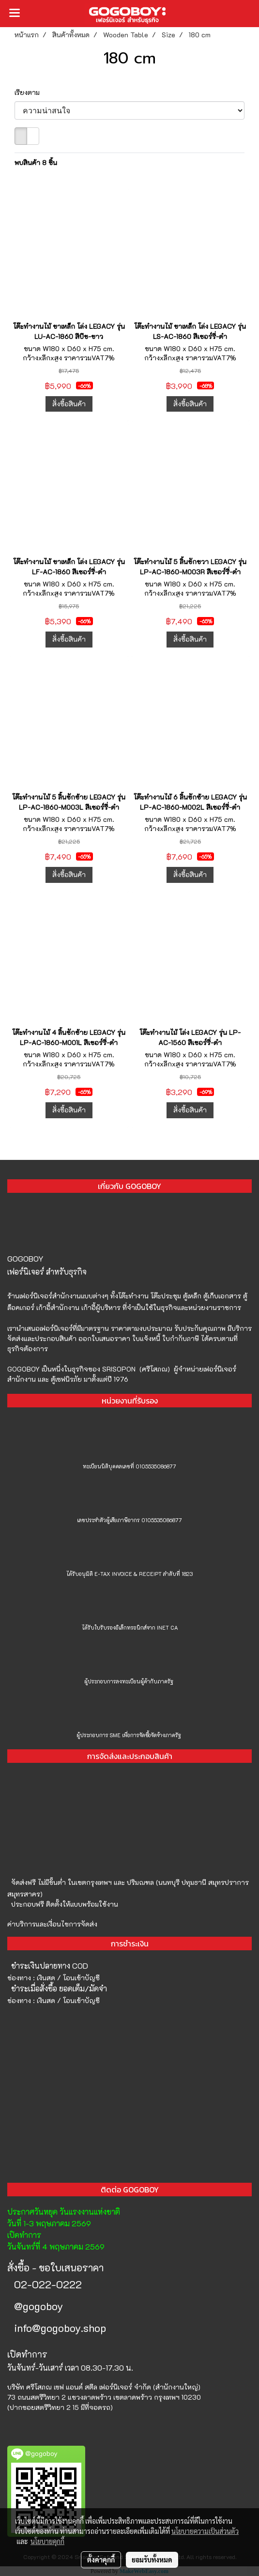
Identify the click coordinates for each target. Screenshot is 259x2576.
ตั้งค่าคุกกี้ (101, 2559)
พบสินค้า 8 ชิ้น (36, 162)
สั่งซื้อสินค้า (69, 403)
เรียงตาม (30, 92)
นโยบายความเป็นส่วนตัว (205, 2531)
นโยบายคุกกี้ (47, 2541)
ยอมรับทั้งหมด (152, 2559)
